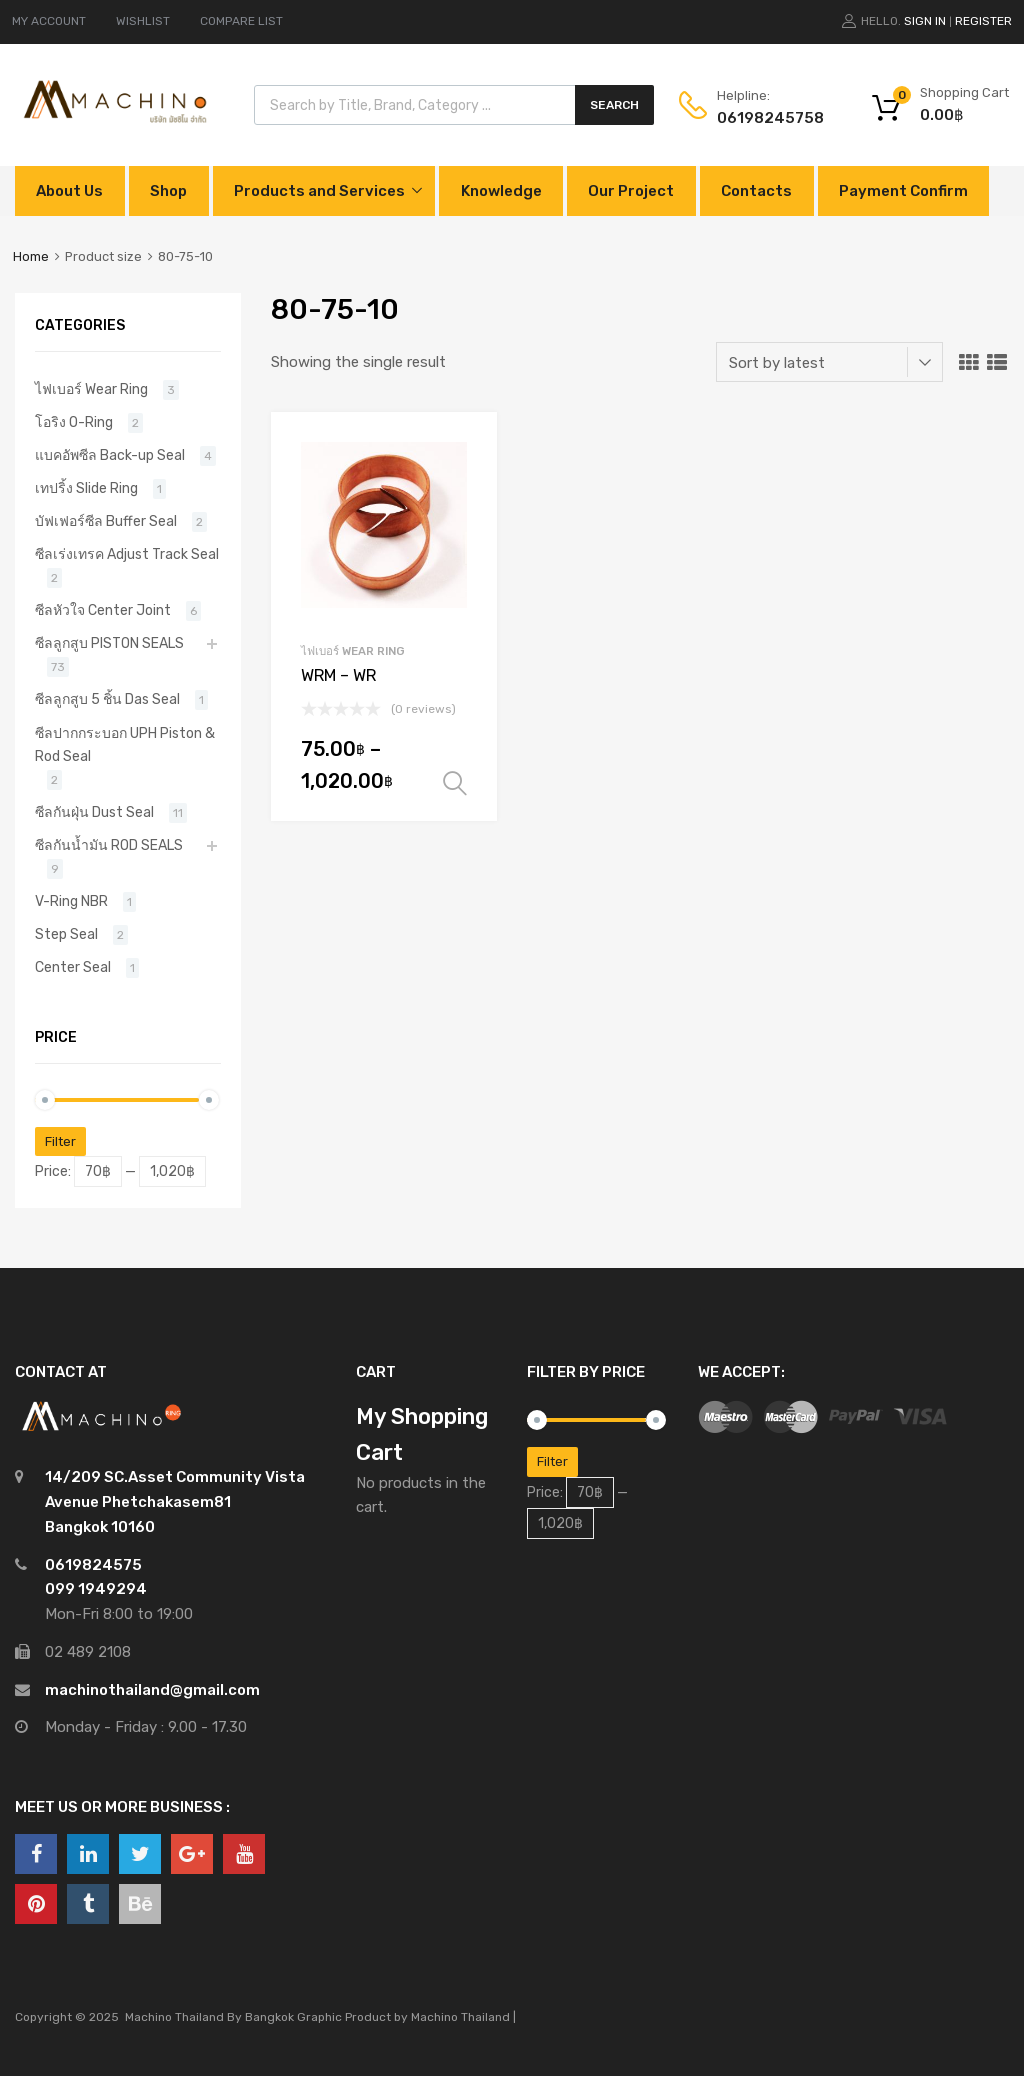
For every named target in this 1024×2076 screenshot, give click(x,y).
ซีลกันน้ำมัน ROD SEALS (109, 845)
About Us (69, 191)
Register (983, 21)
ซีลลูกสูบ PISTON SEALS (109, 643)
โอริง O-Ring (74, 422)
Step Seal (66, 934)
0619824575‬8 (766, 118)
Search (614, 105)
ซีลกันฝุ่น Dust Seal (94, 812)
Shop (168, 191)
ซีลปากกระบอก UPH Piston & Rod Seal (125, 744)
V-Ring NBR (71, 901)
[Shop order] (829, 362)
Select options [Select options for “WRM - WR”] (455, 784)
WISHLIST (143, 21)
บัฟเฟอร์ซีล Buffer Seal (106, 521)
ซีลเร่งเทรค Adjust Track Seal (127, 554)
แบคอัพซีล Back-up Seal (110, 455)
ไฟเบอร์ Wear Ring (353, 651)
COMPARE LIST (241, 21)
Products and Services (319, 191)
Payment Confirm (903, 191)
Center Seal (73, 967)
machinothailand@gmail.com (152, 1690)
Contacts (756, 191)
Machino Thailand (460, 2017)
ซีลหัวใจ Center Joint (103, 610)
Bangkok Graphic (293, 2017)
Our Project (631, 191)
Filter (60, 1141)
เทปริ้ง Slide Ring (86, 488)
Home (31, 256)
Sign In (925, 21)
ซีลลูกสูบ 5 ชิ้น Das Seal (107, 699)
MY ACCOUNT (49, 21)
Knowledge (501, 191)
